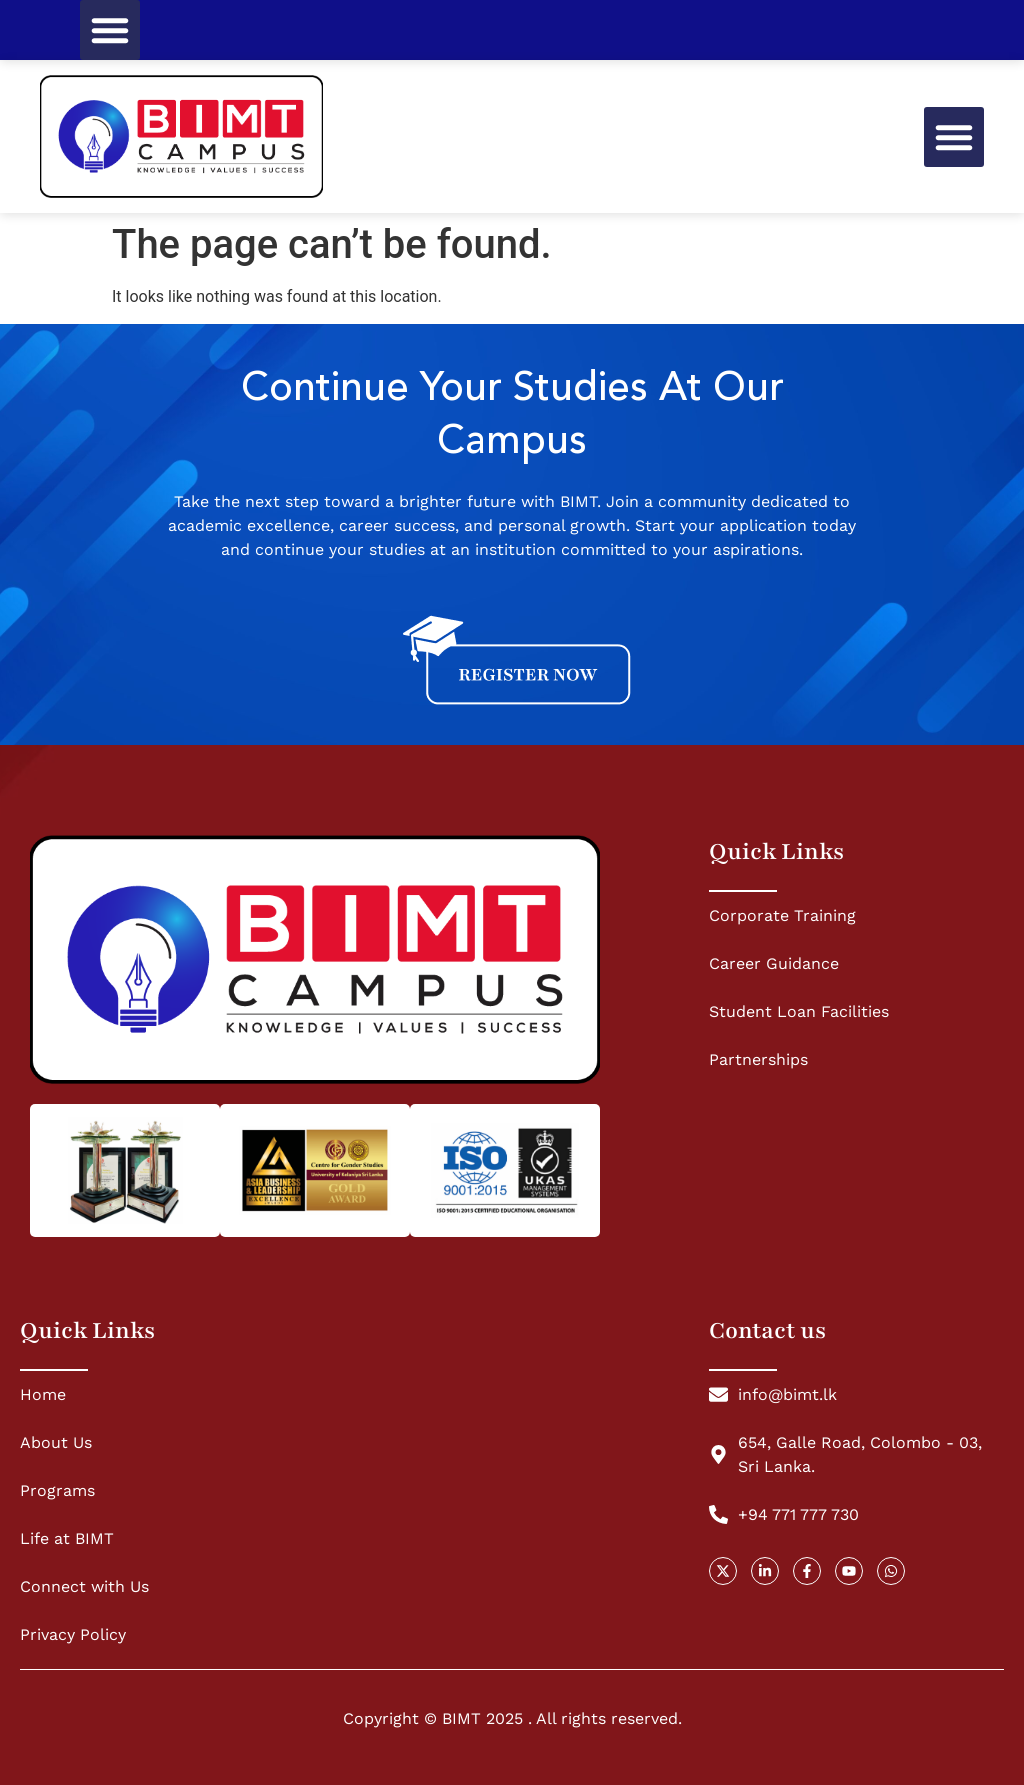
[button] (110, 30)
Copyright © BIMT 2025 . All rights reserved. (512, 1718)
